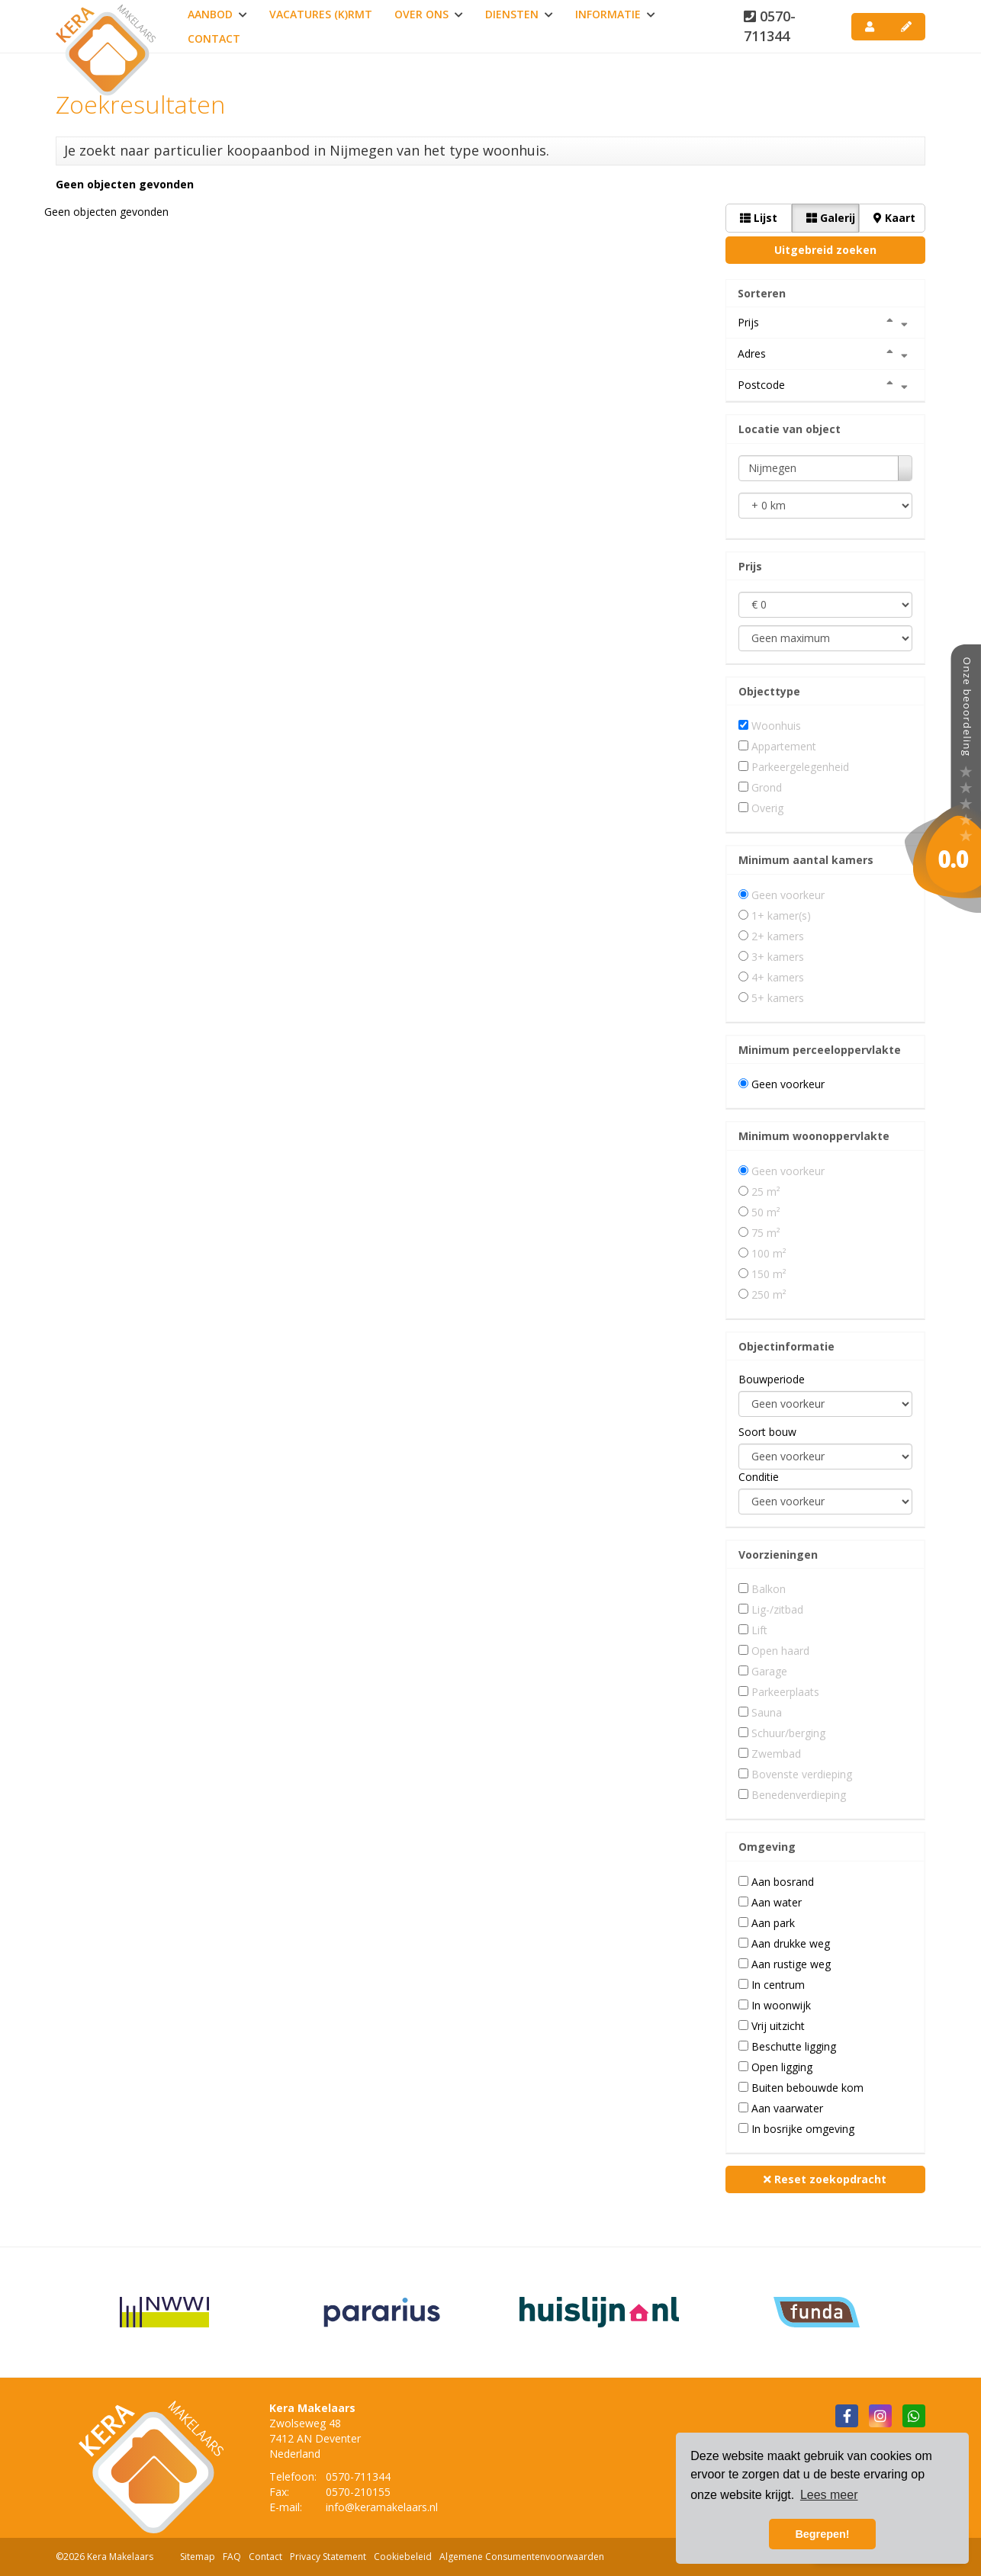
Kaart (894, 217)
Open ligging (781, 2067)
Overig (767, 808)
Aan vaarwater (787, 2108)
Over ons (428, 14)
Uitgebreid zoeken (825, 250)
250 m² (768, 1294)
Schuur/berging (788, 1733)
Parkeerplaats (785, 1692)
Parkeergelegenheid (800, 767)
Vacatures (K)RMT (320, 14)
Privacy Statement (328, 2556)
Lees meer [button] (829, 2494)
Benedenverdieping (798, 1794)
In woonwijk (781, 2005)
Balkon (768, 1589)
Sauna (766, 1712)
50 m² (765, 1212)
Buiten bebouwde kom (807, 2087)
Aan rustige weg (791, 1964)
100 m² (768, 1253)
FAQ (232, 2556)
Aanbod (217, 14)
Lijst (758, 217)
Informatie (615, 14)
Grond (766, 787)
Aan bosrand (782, 1881)
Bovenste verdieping (801, 1774)
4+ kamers (777, 977)
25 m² (765, 1191)
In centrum (778, 1984)
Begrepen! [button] (822, 2534)
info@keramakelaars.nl (382, 2507)
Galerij (830, 217)
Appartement (783, 746)
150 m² (768, 1274)
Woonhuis (776, 725)
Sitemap (197, 2556)
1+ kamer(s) (781, 915)
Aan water (776, 1902)
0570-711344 (770, 26)
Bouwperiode (771, 1379)
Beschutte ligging (793, 2046)
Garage (769, 1671)
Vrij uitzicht (778, 2026)
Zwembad (776, 1753)
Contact (214, 38)
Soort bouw (767, 1432)
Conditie (758, 1476)
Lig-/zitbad (777, 1609)
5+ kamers (777, 998)
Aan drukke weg (790, 1943)
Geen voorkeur (788, 895)
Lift (759, 1630)
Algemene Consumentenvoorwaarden (521, 2556)
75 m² (765, 1232)
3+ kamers (777, 956)
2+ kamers (777, 936)
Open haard (780, 1650)
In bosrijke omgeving (802, 2129)
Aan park (773, 1923)
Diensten (519, 14)
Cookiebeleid (403, 2556)
